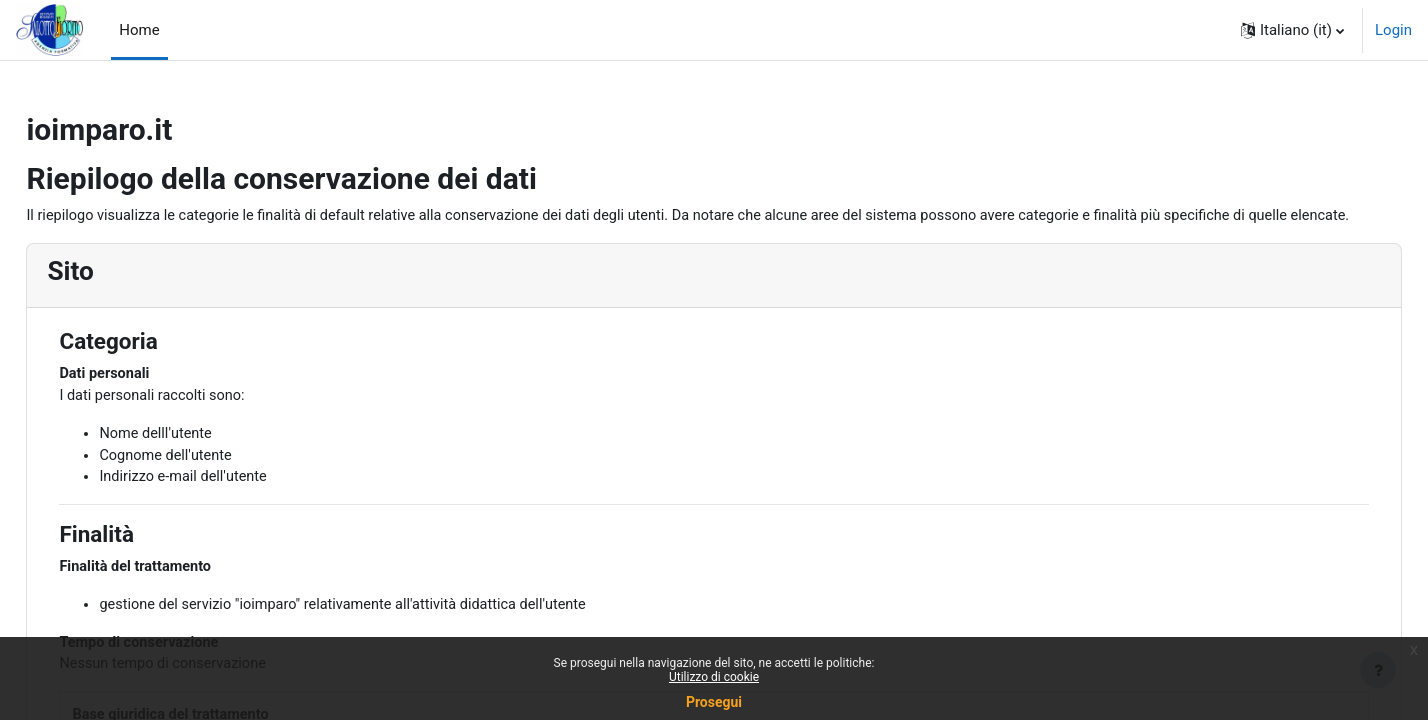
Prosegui (714, 702)
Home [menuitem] (139, 30)
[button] (1292, 30)
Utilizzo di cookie (714, 677)
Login (1393, 30)
